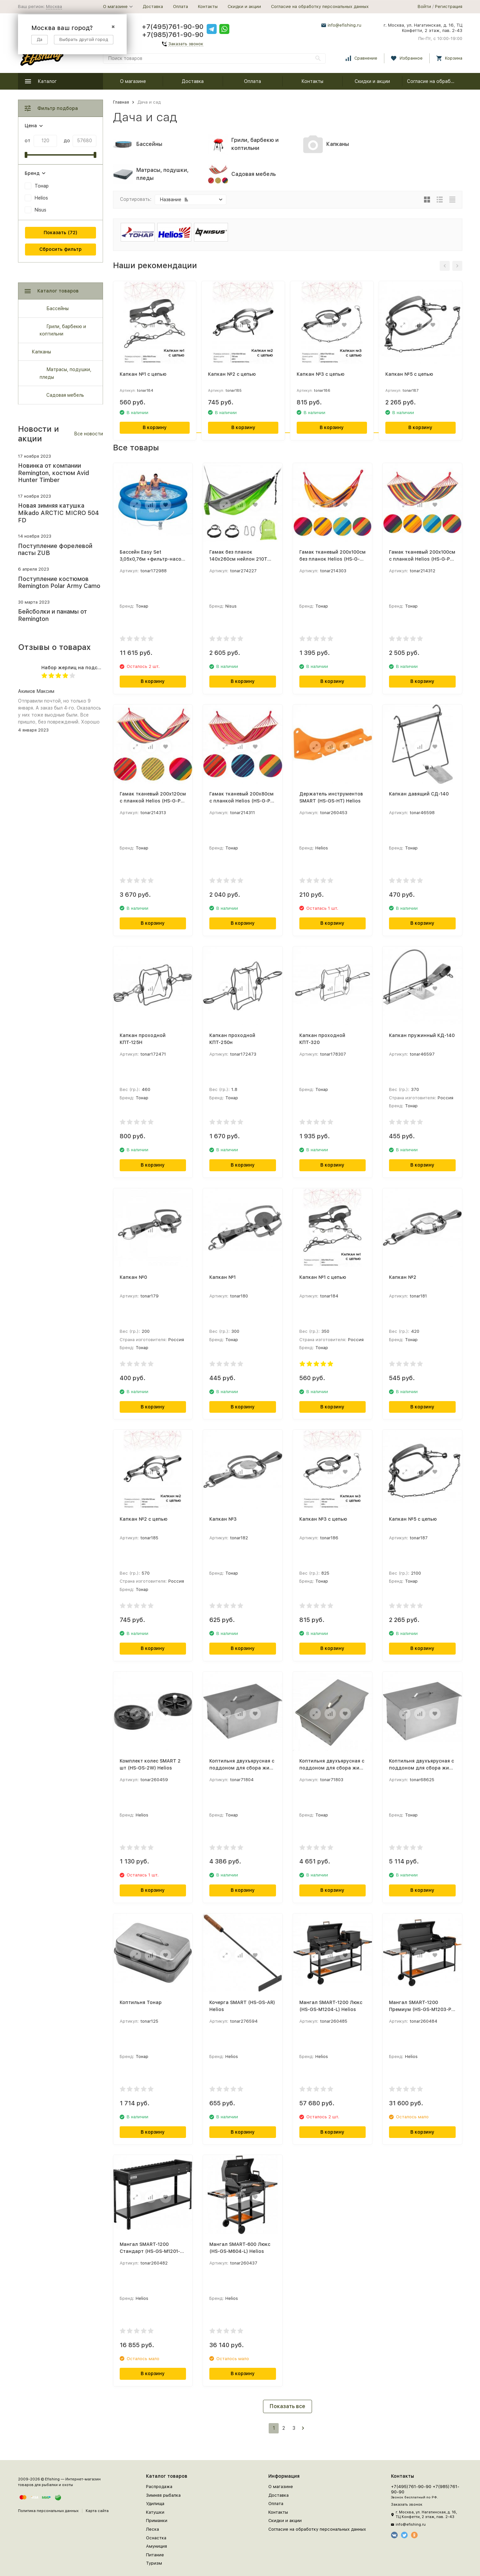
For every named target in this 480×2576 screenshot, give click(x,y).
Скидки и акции (244, 6)
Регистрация (448, 6)
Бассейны (57, 308)
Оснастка (156, 2537)
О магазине (133, 81)
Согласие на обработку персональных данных (320, 6)
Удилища (155, 2503)
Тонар (42, 186)
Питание (155, 2554)
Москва (54, 6)
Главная (121, 102)
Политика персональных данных (48, 2511)
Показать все (287, 2406)
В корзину (155, 427)
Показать (55, 232)
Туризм (154, 2563)
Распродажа (159, 2486)
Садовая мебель (65, 395)
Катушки (155, 2512)
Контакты (208, 6)
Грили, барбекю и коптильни (63, 330)
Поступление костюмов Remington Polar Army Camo (59, 582)
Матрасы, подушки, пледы (65, 373)
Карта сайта (97, 2511)
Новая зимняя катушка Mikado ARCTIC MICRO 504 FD (58, 512)
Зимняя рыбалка (163, 2495)
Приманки (156, 2520)
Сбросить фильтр (60, 249)
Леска (152, 2529)
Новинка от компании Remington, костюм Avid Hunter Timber (53, 472)
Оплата (180, 6)
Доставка (153, 6)
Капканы (41, 351)
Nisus (40, 210)
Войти (424, 6)
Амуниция (156, 2546)
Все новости (88, 433)
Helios (41, 198)
